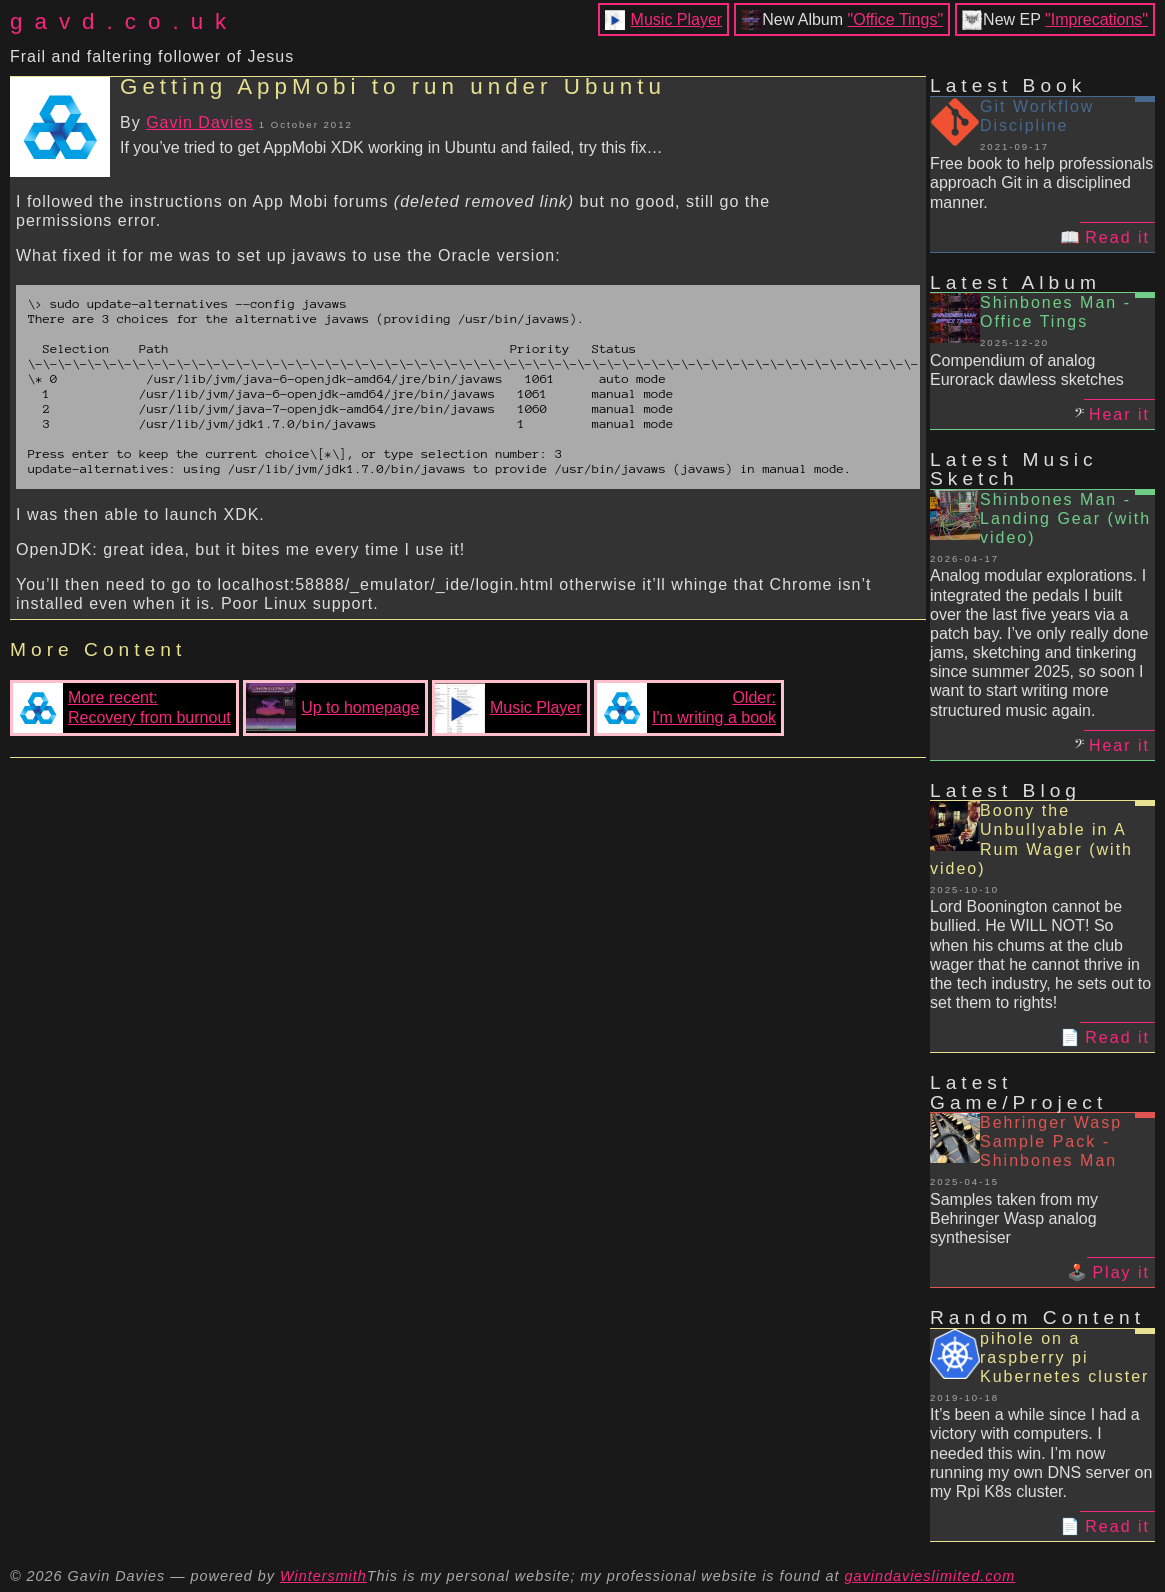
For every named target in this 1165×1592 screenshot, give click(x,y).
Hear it (1119, 414)
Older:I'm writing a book (686, 708)
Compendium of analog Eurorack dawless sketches (1027, 370)
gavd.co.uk (124, 21)
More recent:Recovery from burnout (122, 708)
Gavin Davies (199, 122)
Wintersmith (323, 1576)
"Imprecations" (1096, 19)
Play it (1121, 1272)
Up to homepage (332, 708)
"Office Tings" (896, 19)
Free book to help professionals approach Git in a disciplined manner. (1041, 182)
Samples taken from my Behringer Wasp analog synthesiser (1014, 1218)
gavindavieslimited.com (930, 1576)
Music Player (677, 19)
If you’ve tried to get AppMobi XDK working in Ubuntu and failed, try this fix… (391, 147)
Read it (1117, 237)
